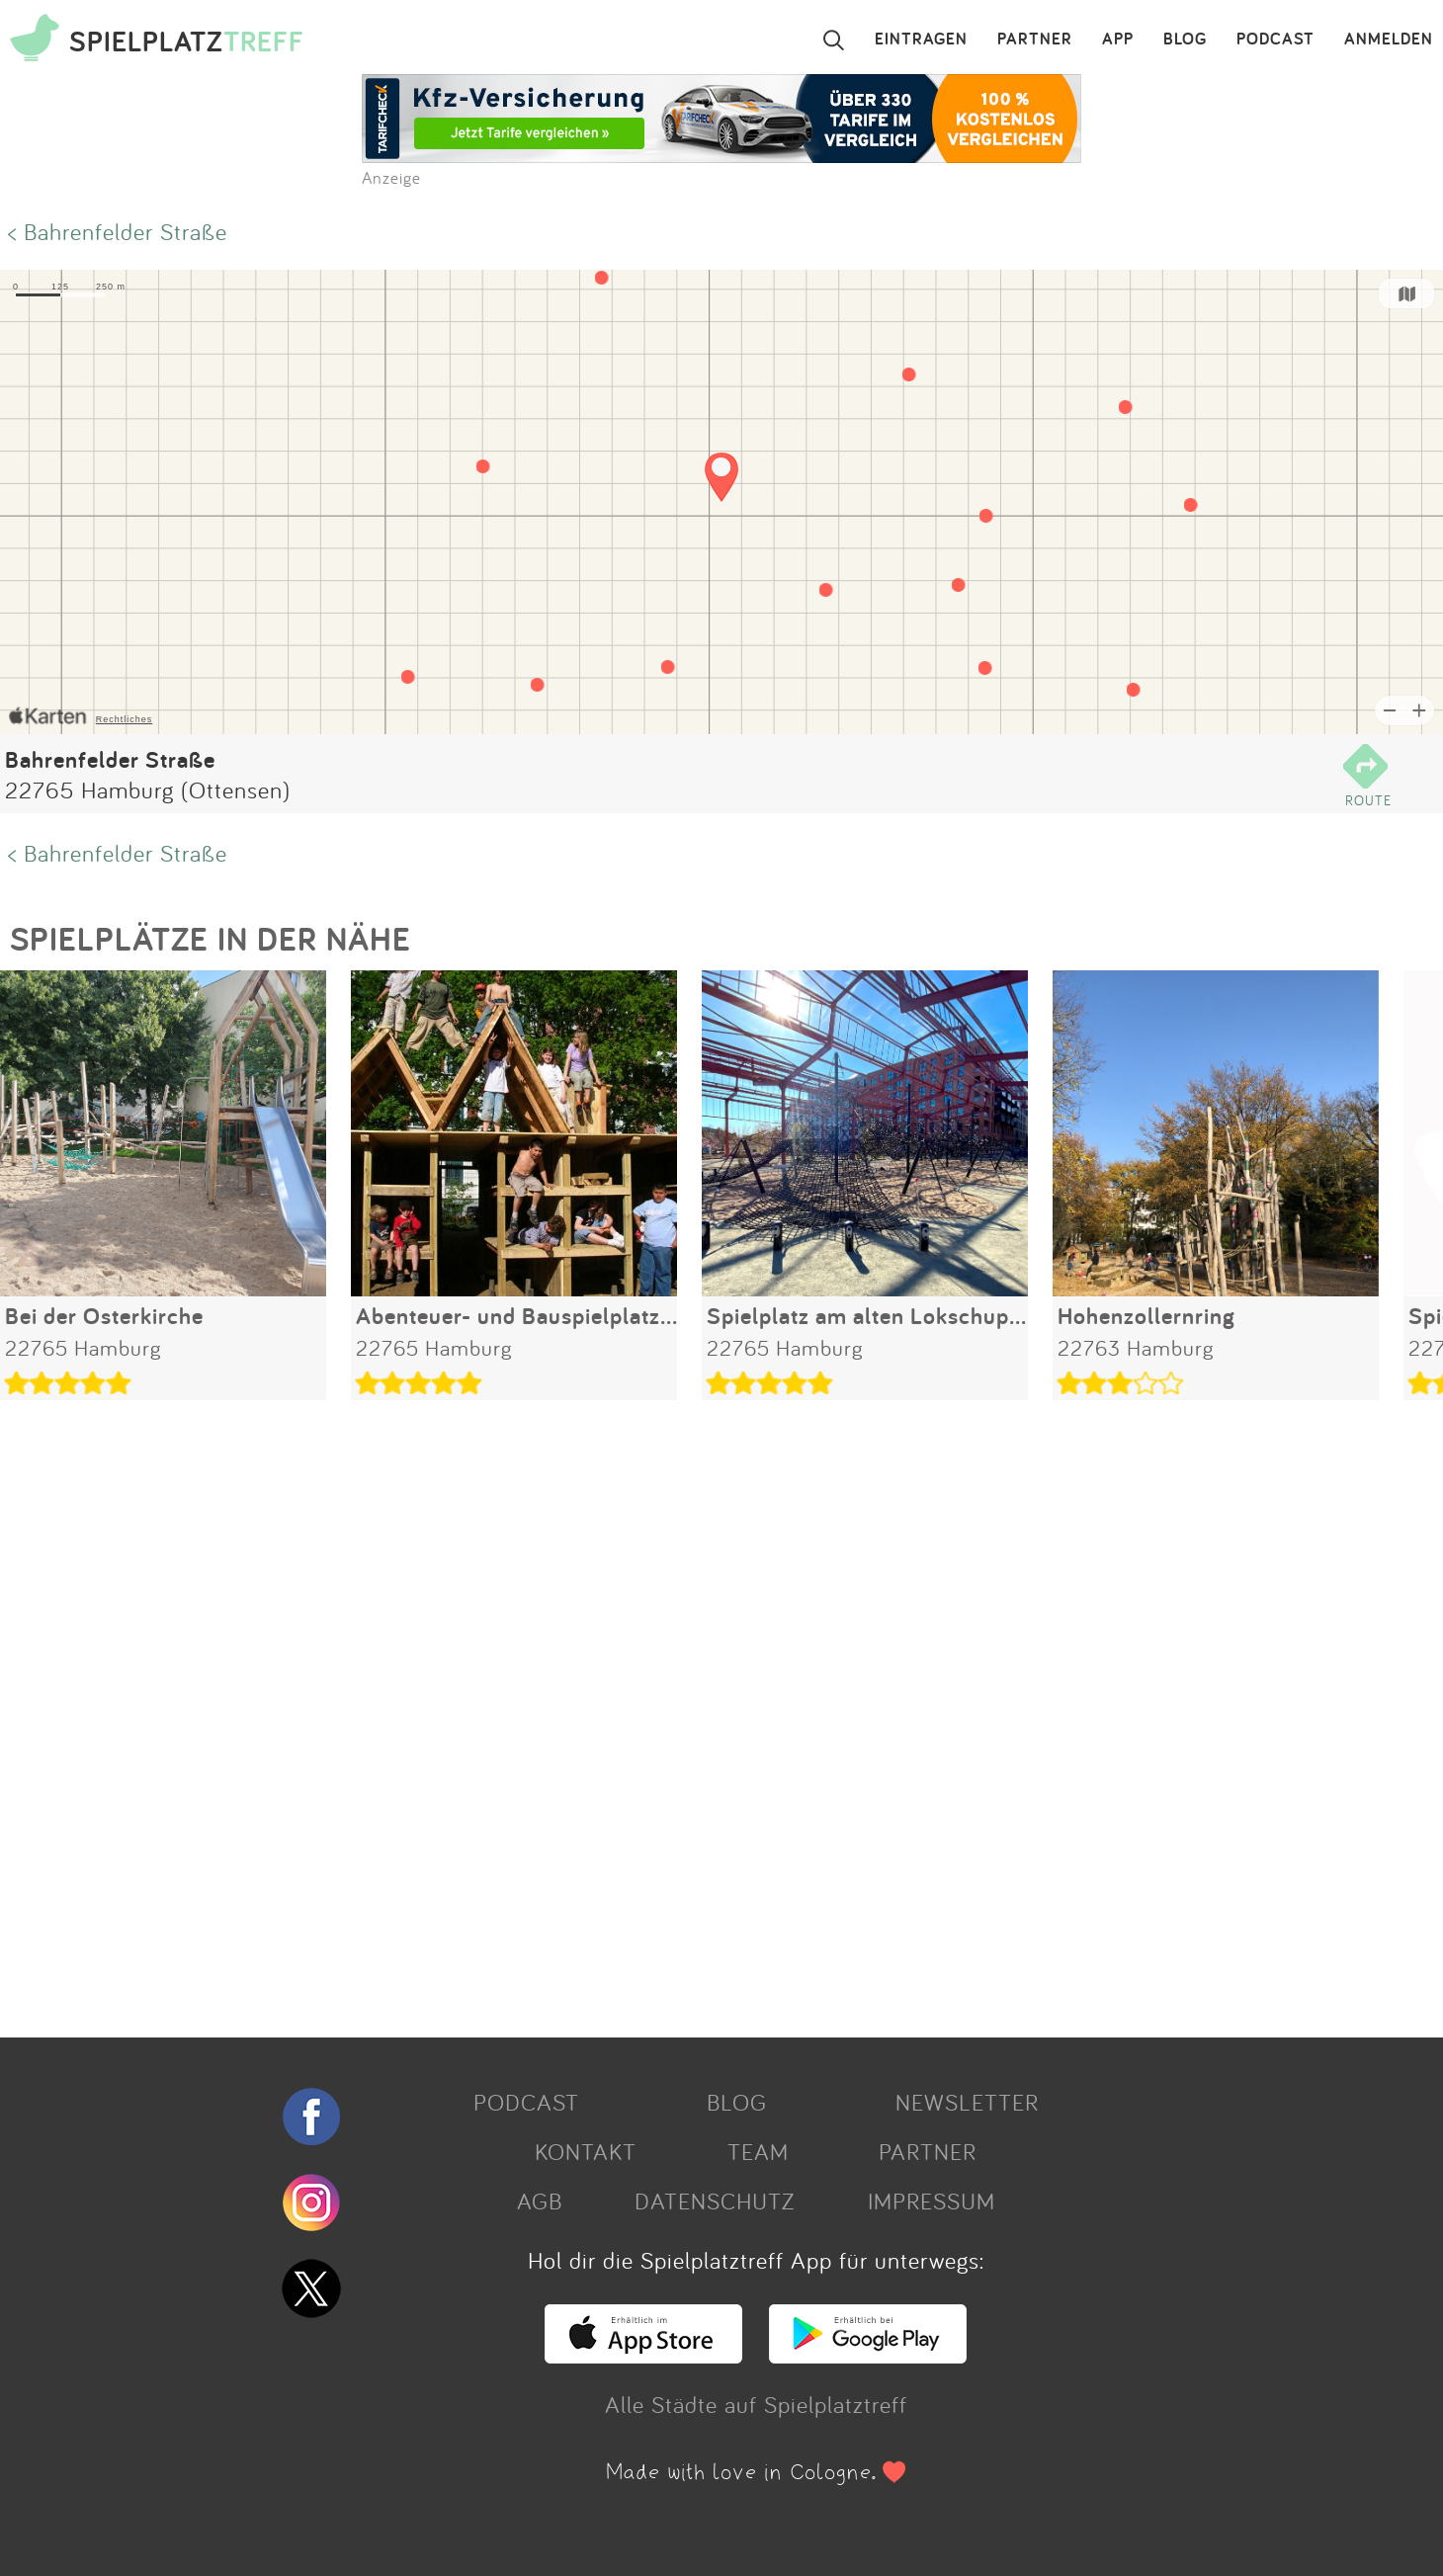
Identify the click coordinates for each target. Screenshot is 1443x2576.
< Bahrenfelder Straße (117, 231)
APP (1118, 39)
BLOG (1185, 39)
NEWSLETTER (967, 2102)
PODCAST (1275, 39)
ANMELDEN (1388, 39)
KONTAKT (586, 2151)
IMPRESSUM (931, 2200)
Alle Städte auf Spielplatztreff (756, 2404)
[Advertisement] (593, 1711)
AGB (539, 2200)
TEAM (758, 2151)
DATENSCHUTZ (715, 2200)
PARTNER (1034, 39)
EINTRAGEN (921, 39)
